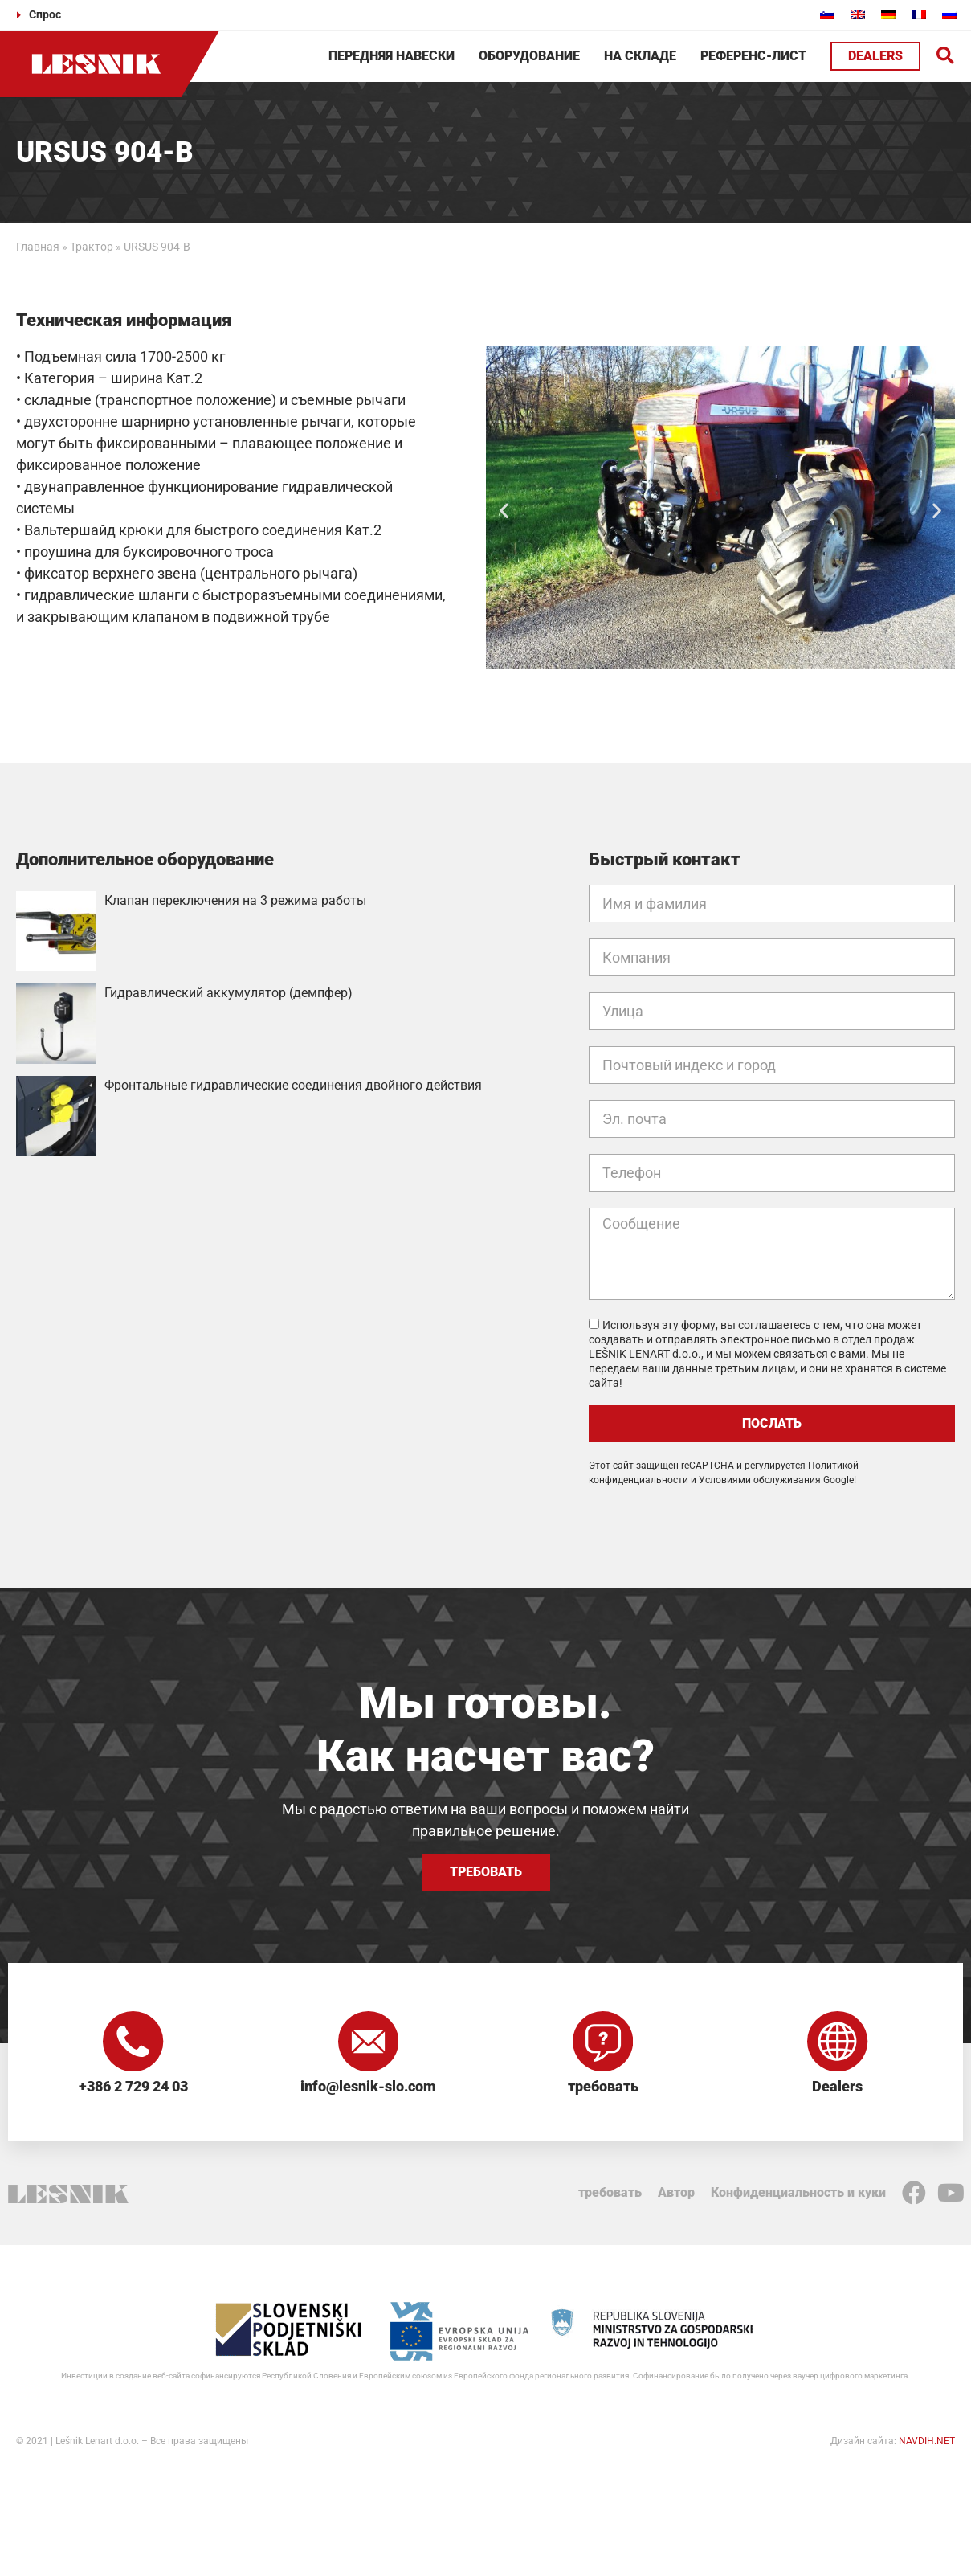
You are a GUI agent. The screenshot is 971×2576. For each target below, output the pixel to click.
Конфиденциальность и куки (798, 2195)
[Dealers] (838, 2043)
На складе (640, 55)
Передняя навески (391, 55)
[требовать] (603, 2043)
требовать (603, 2090)
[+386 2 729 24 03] (133, 2043)
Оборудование (529, 55)
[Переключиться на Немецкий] (888, 14)
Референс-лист (753, 55)
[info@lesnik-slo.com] (368, 2043)
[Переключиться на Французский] (919, 14)
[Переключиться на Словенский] (827, 14)
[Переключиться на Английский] (857, 14)
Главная (37, 246)
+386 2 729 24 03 (133, 2090)
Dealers (837, 2090)
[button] (945, 56)
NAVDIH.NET (927, 2444)
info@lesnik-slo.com (368, 2090)
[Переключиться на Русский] (949, 14)
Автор (676, 2195)
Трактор (91, 246)
